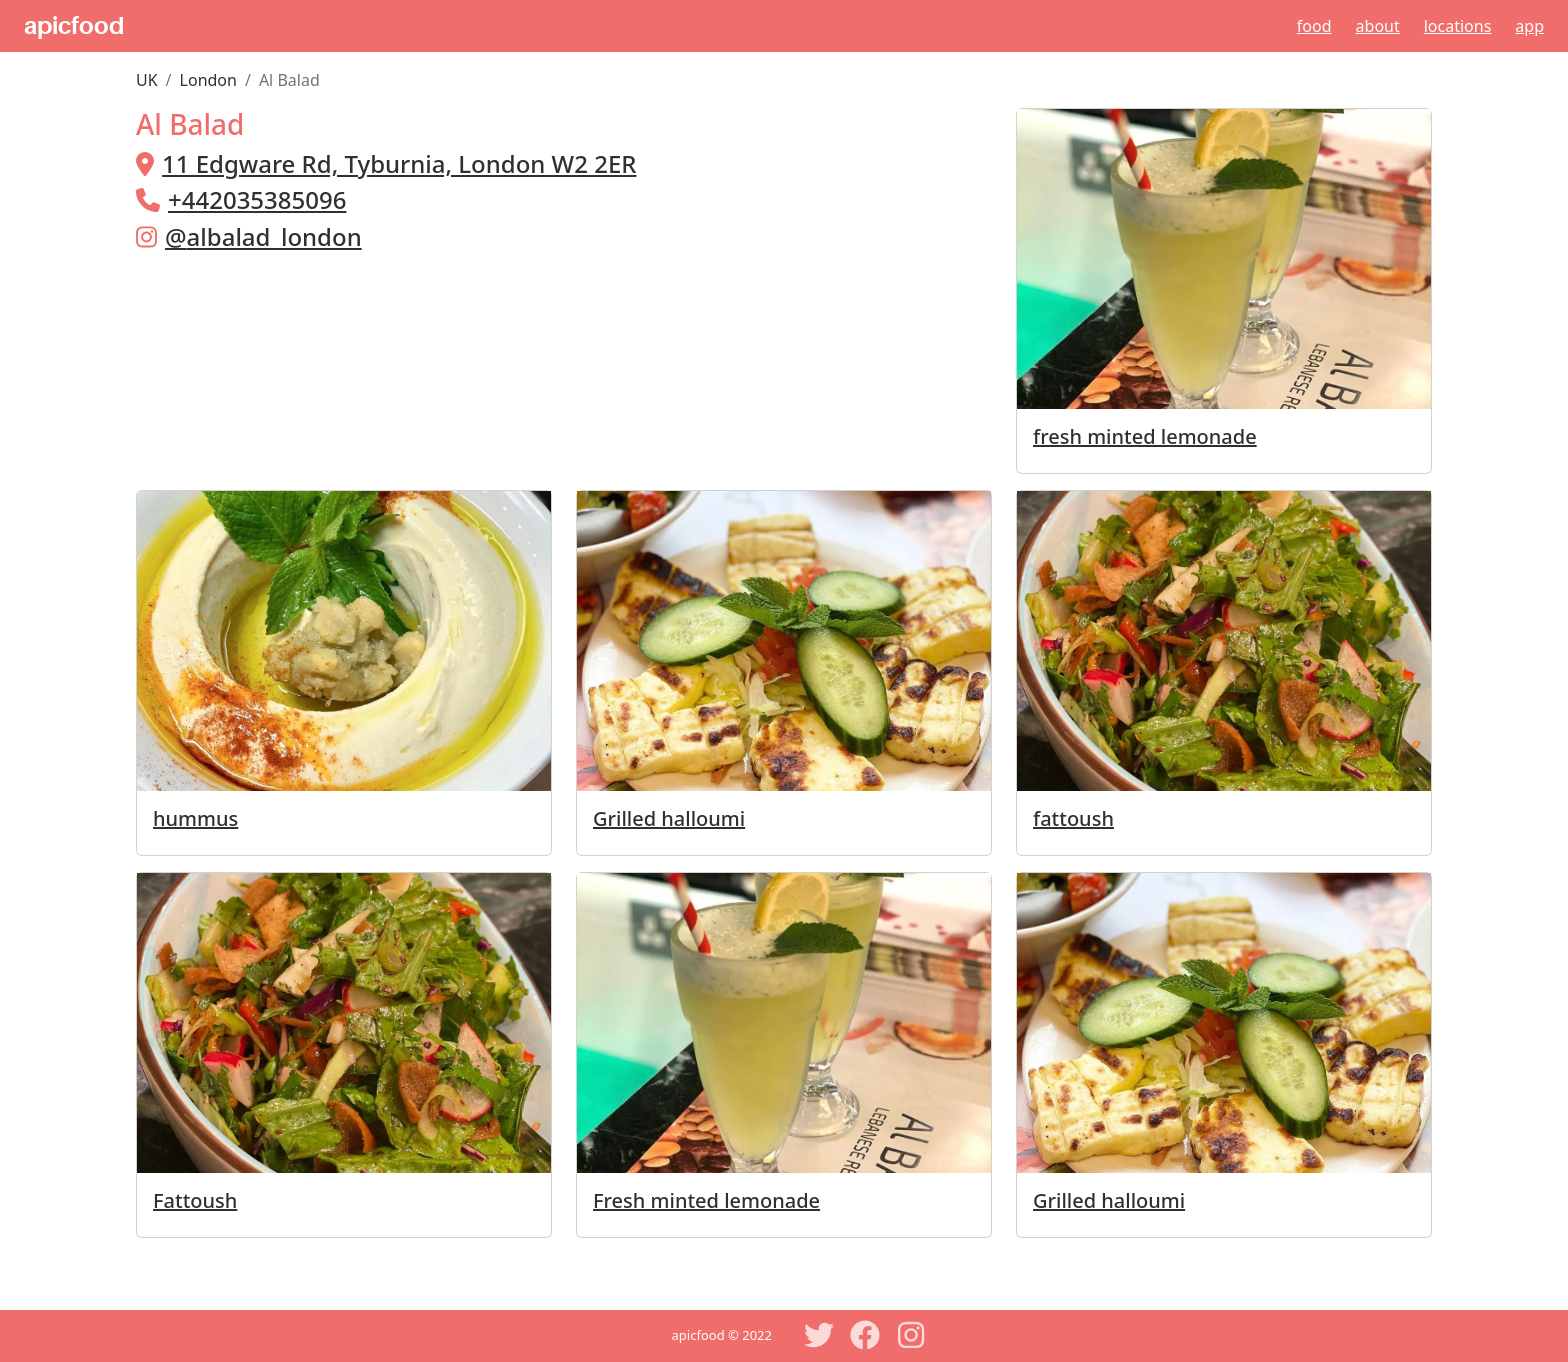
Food (1314, 26)
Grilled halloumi (669, 818)
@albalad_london (263, 236)
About (1378, 26)
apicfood (74, 26)
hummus (195, 818)
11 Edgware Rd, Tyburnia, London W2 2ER (399, 163)
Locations (1458, 26)
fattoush (1073, 818)
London (208, 80)
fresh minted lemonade (1145, 436)
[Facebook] (865, 1335)
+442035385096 (257, 199)
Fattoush (195, 1200)
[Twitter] (819, 1335)
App (1529, 26)
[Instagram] (911, 1335)
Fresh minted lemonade (706, 1200)
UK (147, 80)
